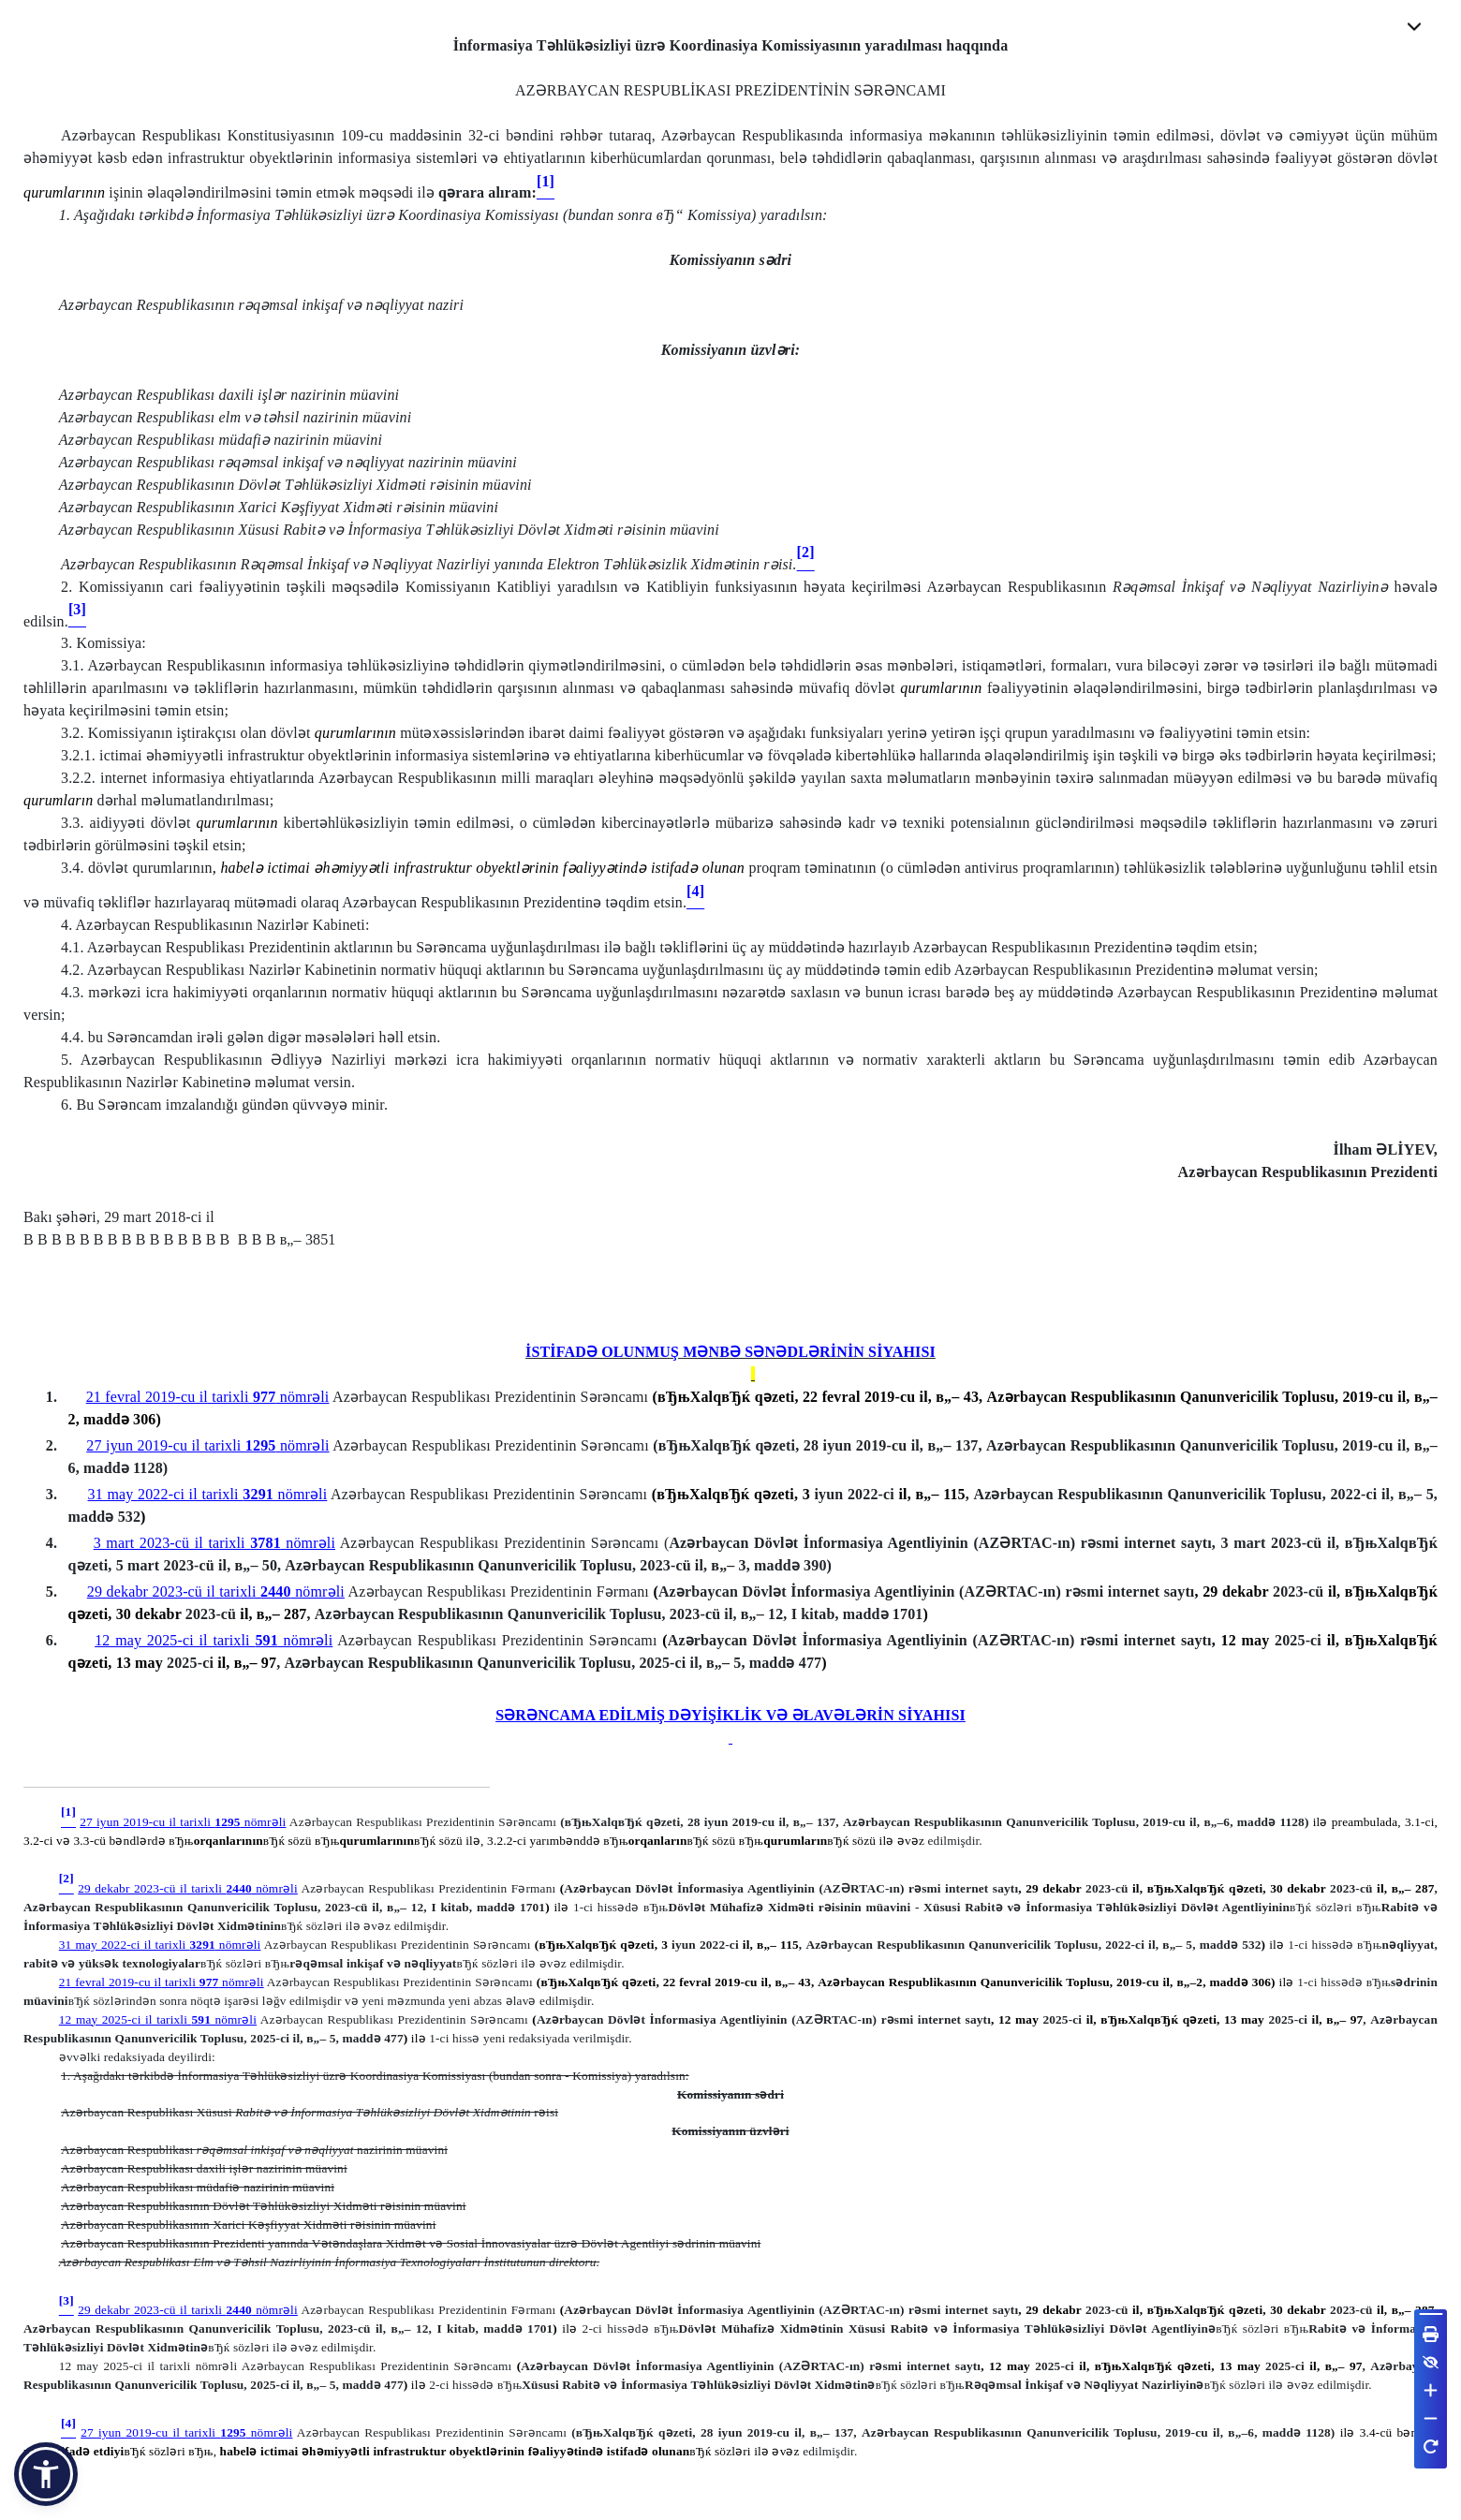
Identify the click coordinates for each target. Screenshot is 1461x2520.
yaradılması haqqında (936, 48)
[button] (46, 2474)
